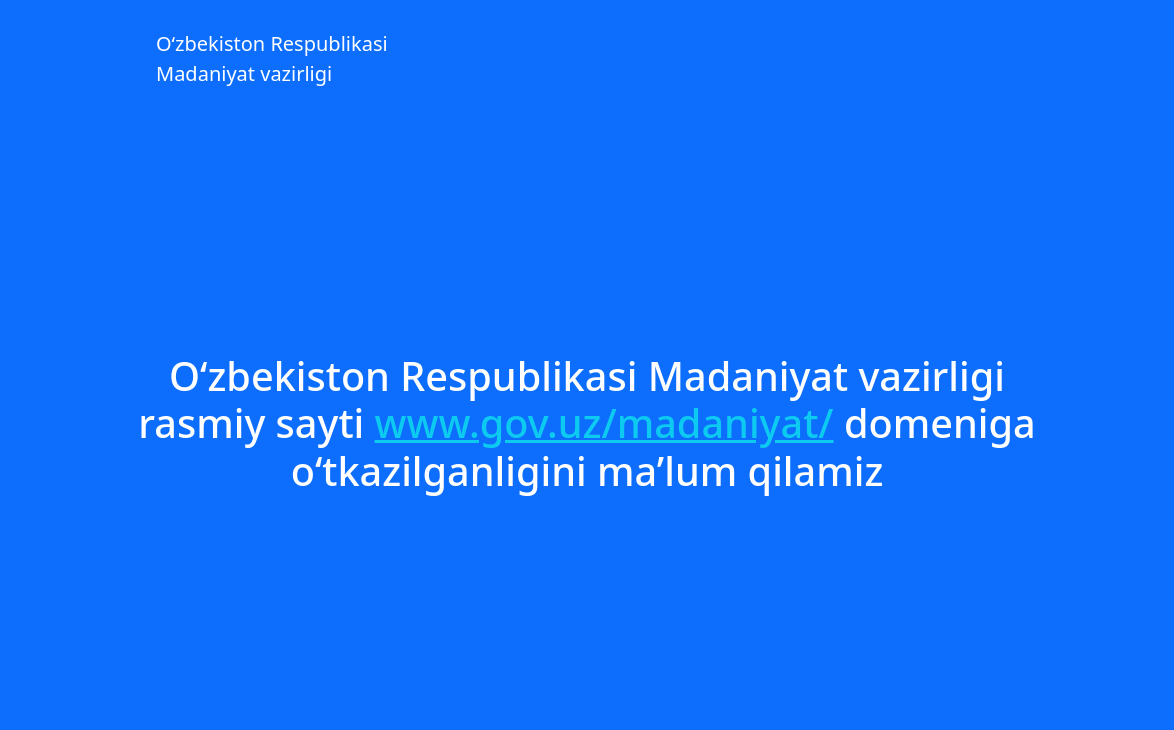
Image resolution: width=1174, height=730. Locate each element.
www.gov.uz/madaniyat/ (604, 423)
